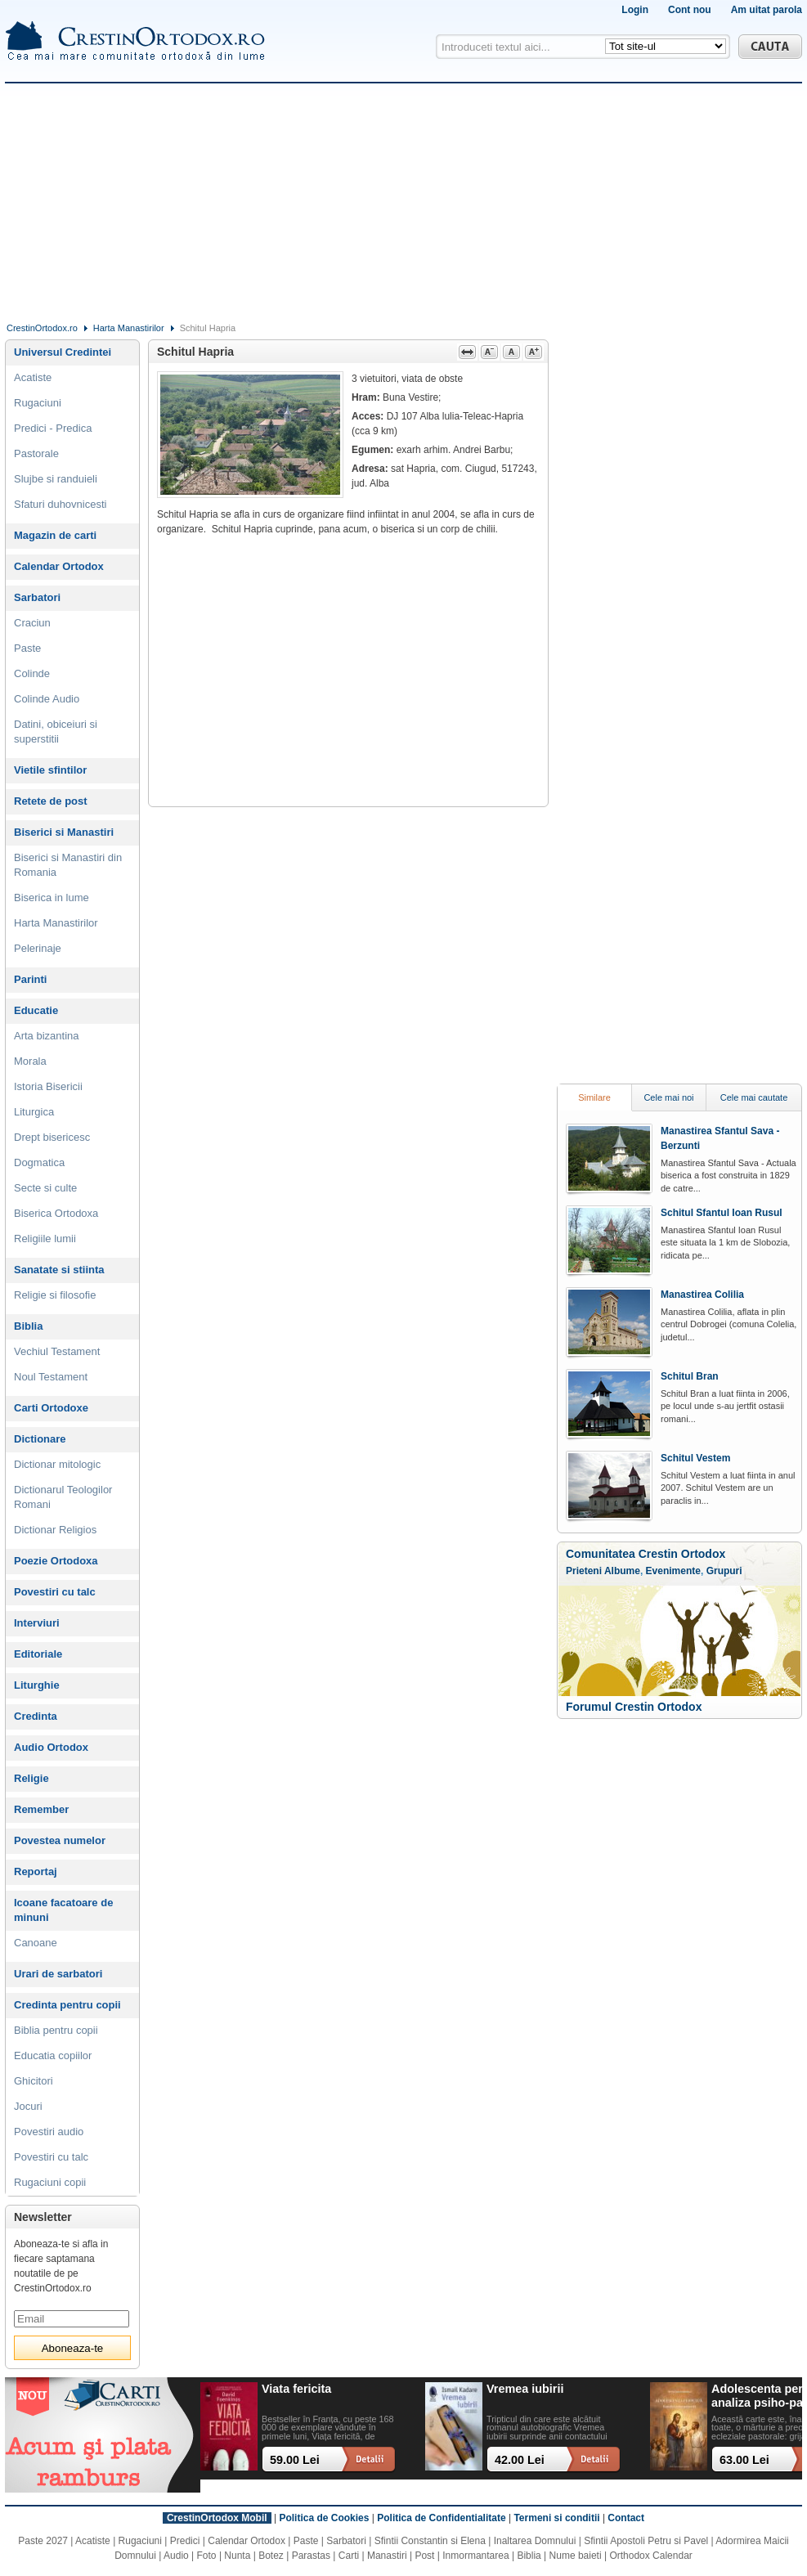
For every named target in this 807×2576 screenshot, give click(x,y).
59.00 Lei (295, 2459)
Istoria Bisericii (48, 1086)
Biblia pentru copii (56, 2030)
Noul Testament (50, 1377)
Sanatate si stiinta (59, 1269)
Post (424, 2555)
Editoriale (38, 1654)
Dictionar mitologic (57, 1464)
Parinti (30, 979)
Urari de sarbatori (58, 1974)
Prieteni (584, 1571)
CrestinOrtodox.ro (42, 328)
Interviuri (37, 1623)
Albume (622, 1571)
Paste (27, 648)
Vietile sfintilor (50, 770)
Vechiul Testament (57, 1351)
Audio (176, 2555)
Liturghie (37, 1685)
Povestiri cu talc (55, 1592)
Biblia (28, 1326)
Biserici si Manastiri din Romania (68, 864)
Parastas (311, 2555)
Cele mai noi (668, 1097)
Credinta (35, 1716)
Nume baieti (575, 2555)
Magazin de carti (55, 535)
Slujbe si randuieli (55, 479)
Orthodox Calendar (650, 2555)
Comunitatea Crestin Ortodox (645, 1553)
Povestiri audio (48, 2131)
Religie (31, 1778)
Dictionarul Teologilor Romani (63, 1496)
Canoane (35, 1942)
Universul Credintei (62, 352)
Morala (30, 1061)
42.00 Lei (520, 2459)
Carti (348, 2555)
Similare (594, 1097)
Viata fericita (296, 2388)
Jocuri (28, 2106)
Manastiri (387, 2555)
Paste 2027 (43, 2541)
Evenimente (673, 1571)
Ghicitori (33, 2081)
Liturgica (34, 1112)
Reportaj (35, 1871)
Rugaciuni (37, 403)
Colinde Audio (46, 699)
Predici (185, 2541)
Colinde (32, 673)
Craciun (32, 623)
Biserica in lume (51, 897)
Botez (271, 2555)
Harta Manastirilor (128, 328)
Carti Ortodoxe (51, 1408)
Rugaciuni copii (50, 2182)
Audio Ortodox (51, 1747)
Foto (207, 2555)
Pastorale (36, 453)
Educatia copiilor (53, 2055)
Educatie (36, 1010)
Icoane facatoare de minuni (63, 1909)
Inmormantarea (475, 2555)
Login (634, 10)
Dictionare (40, 1439)
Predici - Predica (53, 428)
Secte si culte (45, 1188)
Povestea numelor (59, 1840)
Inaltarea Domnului (535, 2541)
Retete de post (50, 801)
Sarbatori (37, 597)
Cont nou (689, 10)
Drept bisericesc (52, 1137)
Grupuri (724, 1571)
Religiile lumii (45, 1238)
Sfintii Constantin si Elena (430, 2541)
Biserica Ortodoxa (56, 1213)
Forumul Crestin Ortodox (634, 1706)
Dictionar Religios (55, 1530)
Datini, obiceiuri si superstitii (55, 731)
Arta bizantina (46, 1036)
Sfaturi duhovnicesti (60, 504)
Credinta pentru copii (67, 2005)
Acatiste (33, 377)
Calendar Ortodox (59, 566)
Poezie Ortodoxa (56, 1561)
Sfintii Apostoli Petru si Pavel (646, 2541)
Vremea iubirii (524, 2388)
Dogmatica (39, 1162)
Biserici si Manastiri (64, 832)
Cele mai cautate (754, 1097)
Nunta (237, 2555)
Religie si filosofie (55, 1295)
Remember (41, 1809)
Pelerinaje (37, 948)
